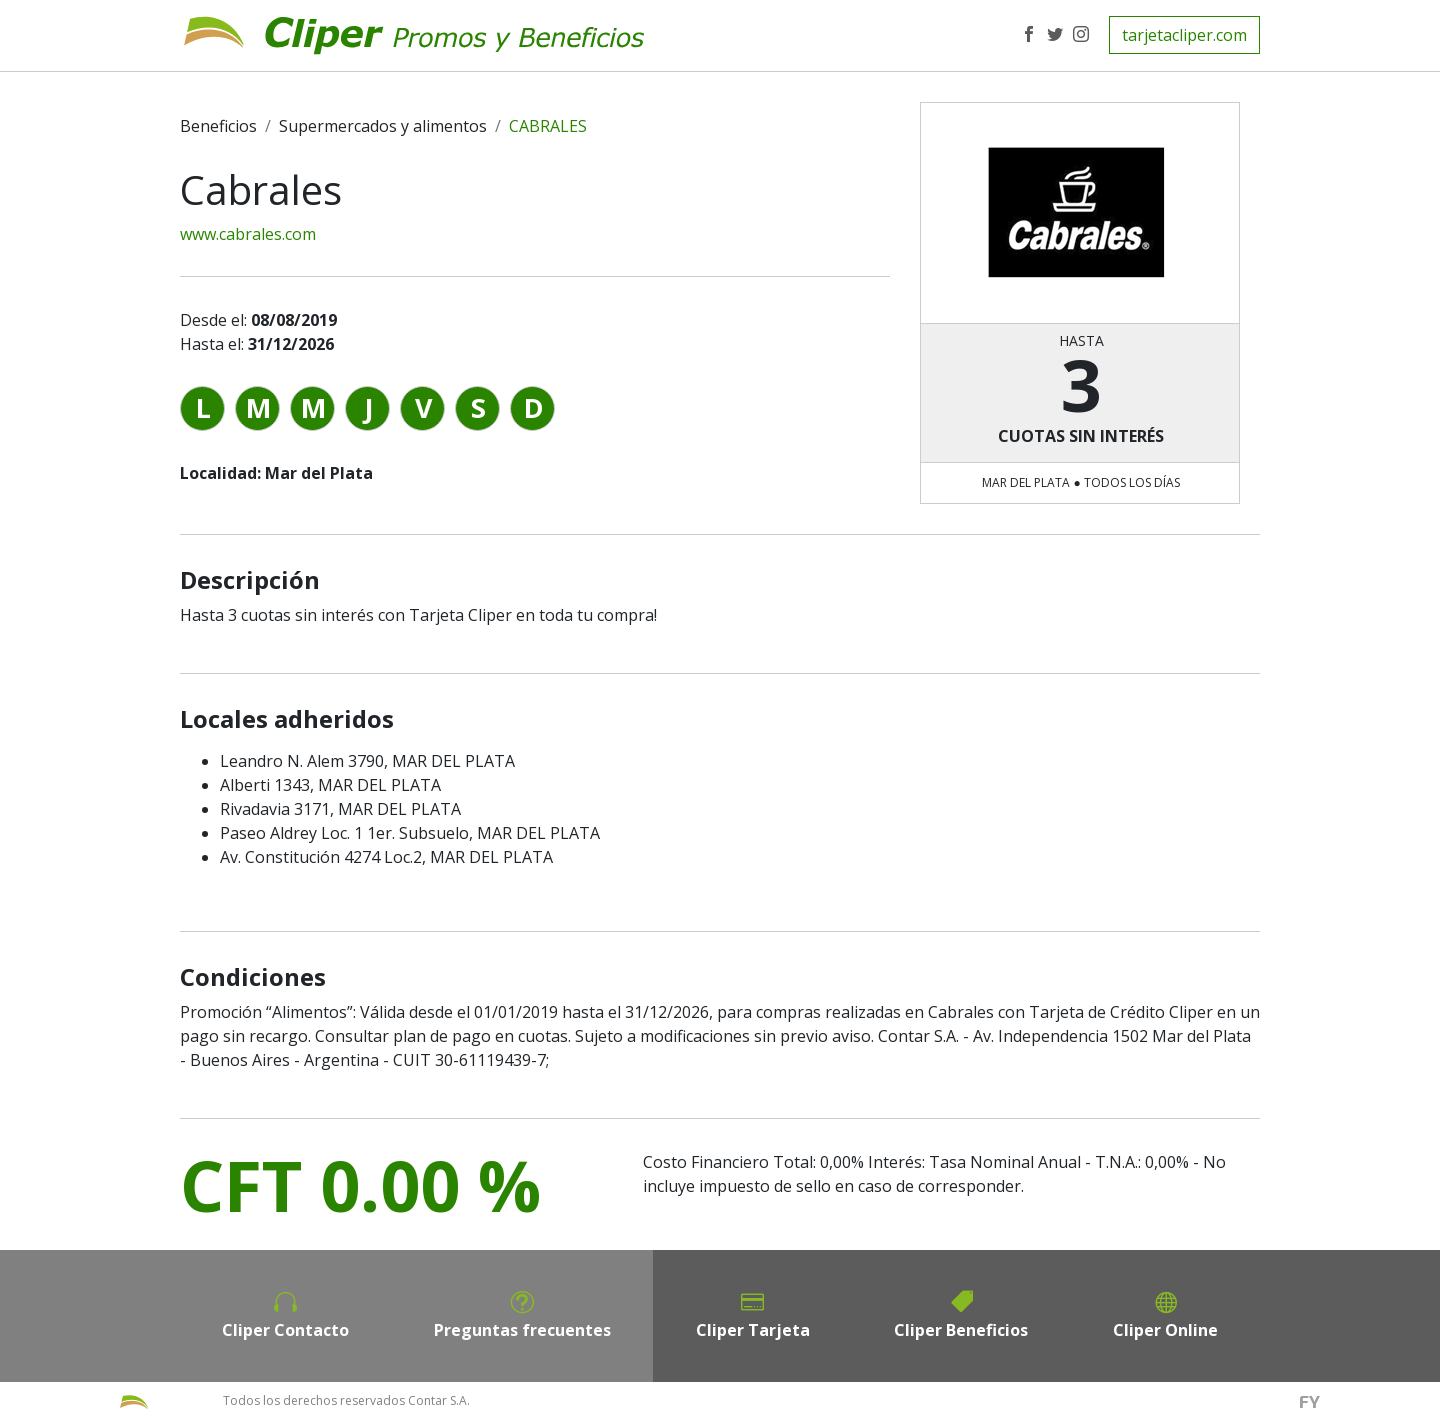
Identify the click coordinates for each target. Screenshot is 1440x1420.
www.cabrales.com (248, 234)
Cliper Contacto (285, 1330)
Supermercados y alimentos (383, 126)
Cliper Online (1165, 1330)
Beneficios (218, 126)
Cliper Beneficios (961, 1330)
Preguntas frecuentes (522, 1330)
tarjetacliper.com (1184, 35)
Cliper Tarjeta (753, 1330)
